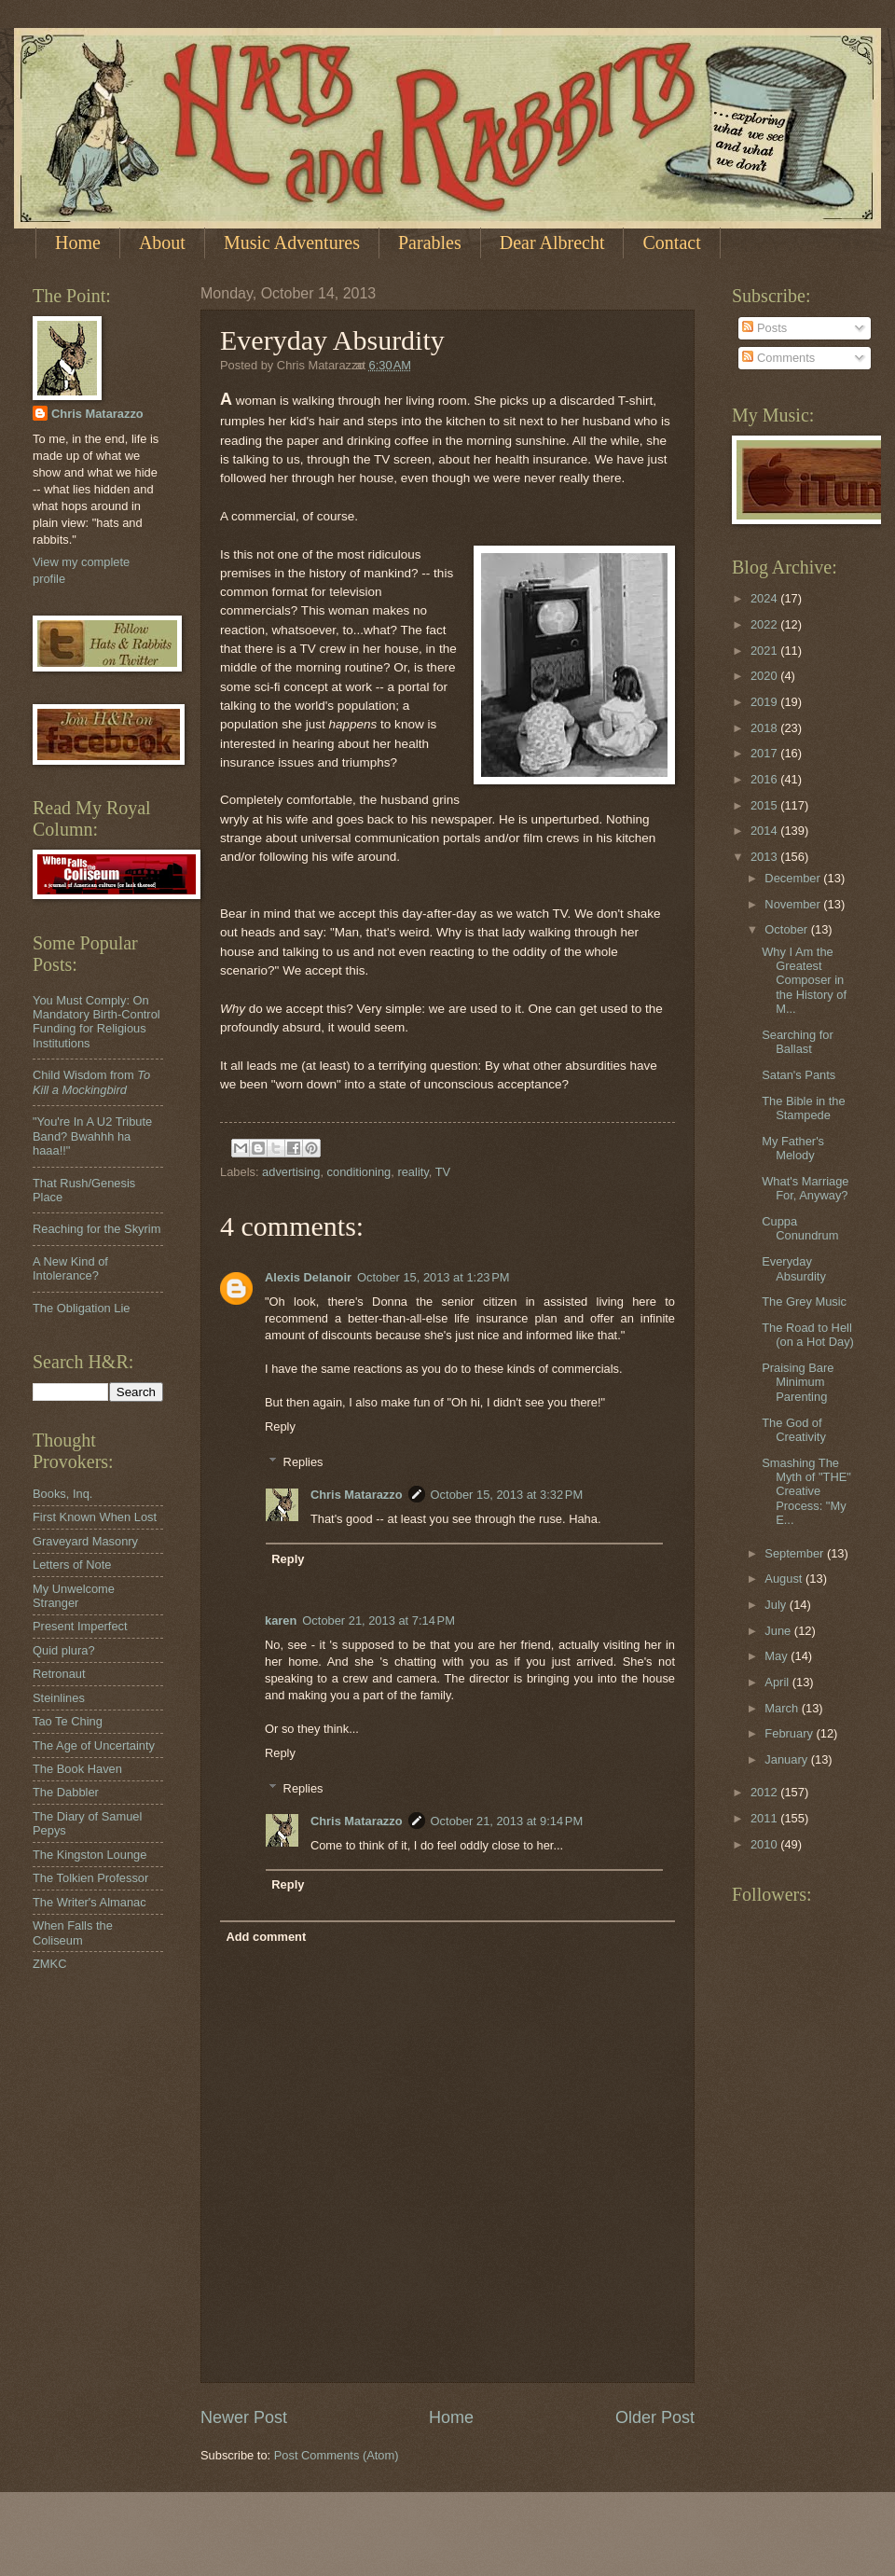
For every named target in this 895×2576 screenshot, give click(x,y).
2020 (765, 676)
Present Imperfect (80, 1626)
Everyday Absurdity (794, 1268)
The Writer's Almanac (89, 1902)
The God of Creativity (794, 1430)
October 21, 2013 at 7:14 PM (378, 1620)
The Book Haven (77, 1769)
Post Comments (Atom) (336, 2455)
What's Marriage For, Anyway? (805, 1188)
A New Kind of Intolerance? (70, 1268)
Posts (764, 328)
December (793, 878)
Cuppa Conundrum (800, 1228)
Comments (778, 358)
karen (280, 1620)
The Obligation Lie (82, 1308)
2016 (765, 779)
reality (412, 1172)
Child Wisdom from (91, 1082)
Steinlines (59, 1698)
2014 (765, 831)
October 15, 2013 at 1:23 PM (433, 1277)
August (785, 1579)
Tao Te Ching (68, 1721)
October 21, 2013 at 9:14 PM (507, 1821)
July (776, 1605)
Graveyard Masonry (85, 1541)
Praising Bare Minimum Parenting (797, 1382)
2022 (765, 624)
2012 (765, 1792)
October (787, 929)
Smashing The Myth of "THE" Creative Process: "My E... (806, 1492)
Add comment (266, 1937)
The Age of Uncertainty (94, 1745)
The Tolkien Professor (90, 1878)
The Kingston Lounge (89, 1855)
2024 (765, 598)
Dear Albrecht (552, 242)
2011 (765, 1818)
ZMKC (49, 1964)
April (778, 1682)
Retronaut (59, 1674)
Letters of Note (72, 1565)
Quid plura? (64, 1650)
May (777, 1656)
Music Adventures (292, 242)
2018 (765, 728)
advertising (291, 1172)
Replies (303, 1462)
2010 (765, 1844)
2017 (765, 753)
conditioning (359, 1172)
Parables (429, 242)
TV (442, 1172)
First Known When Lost (95, 1517)
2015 (765, 805)
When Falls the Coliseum (73, 1932)
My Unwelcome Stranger (74, 1596)
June (779, 1631)
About (162, 242)
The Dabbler (66, 1792)
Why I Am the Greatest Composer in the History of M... (804, 981)
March (782, 1708)
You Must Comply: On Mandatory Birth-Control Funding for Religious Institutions (96, 1021)
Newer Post (243, 2417)
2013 (765, 857)
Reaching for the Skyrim (96, 1229)
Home (78, 242)
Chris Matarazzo (356, 1495)
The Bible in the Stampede (803, 1108)
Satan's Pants (798, 1075)
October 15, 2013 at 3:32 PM (507, 1495)
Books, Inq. (62, 1494)
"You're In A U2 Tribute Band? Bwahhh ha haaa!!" (92, 1136)
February (790, 1733)
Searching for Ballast (797, 1042)
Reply (280, 1426)
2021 (765, 651)
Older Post (655, 2417)
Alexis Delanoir (308, 1277)
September (795, 1553)
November (793, 904)
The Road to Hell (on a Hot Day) (808, 1335)
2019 (765, 702)
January (787, 1759)
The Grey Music (804, 1302)
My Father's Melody (793, 1148)
